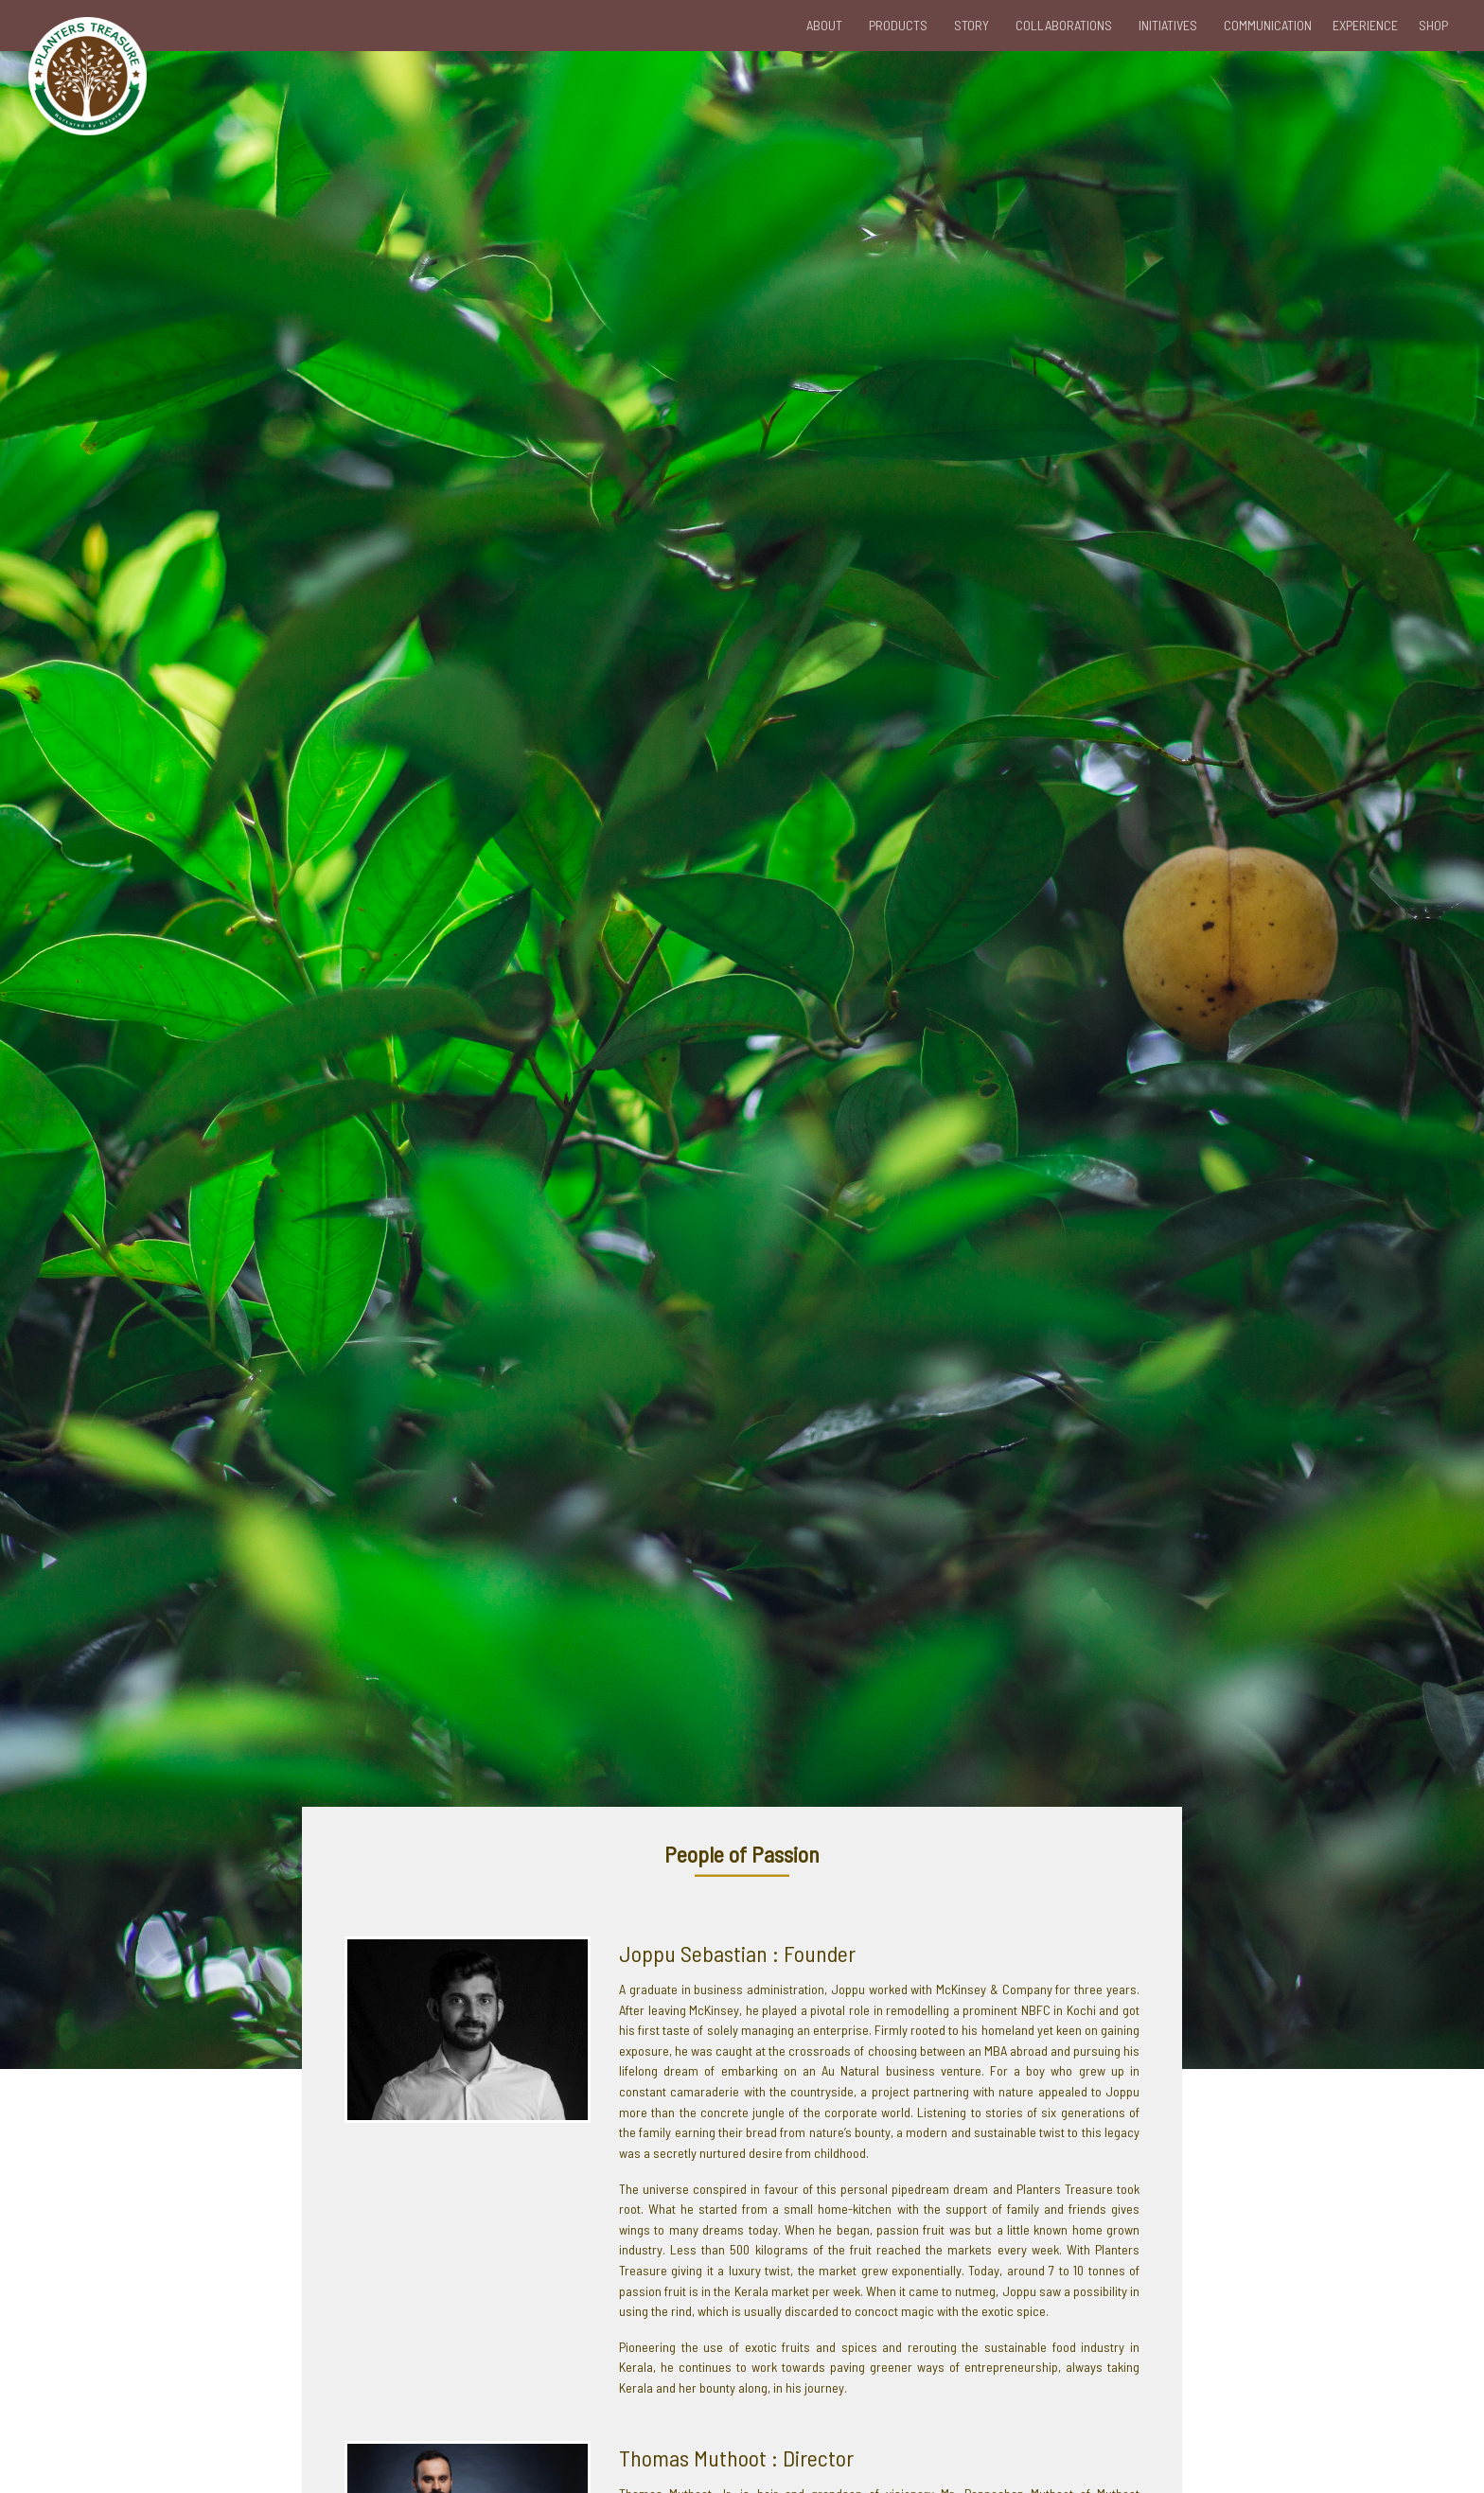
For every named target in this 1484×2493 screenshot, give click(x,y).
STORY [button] (971, 25)
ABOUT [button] (824, 25)
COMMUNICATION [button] (1268, 25)
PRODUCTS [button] (898, 25)
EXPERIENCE (1365, 25)
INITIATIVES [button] (1168, 25)
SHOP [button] (1433, 25)
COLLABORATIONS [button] (1064, 25)
